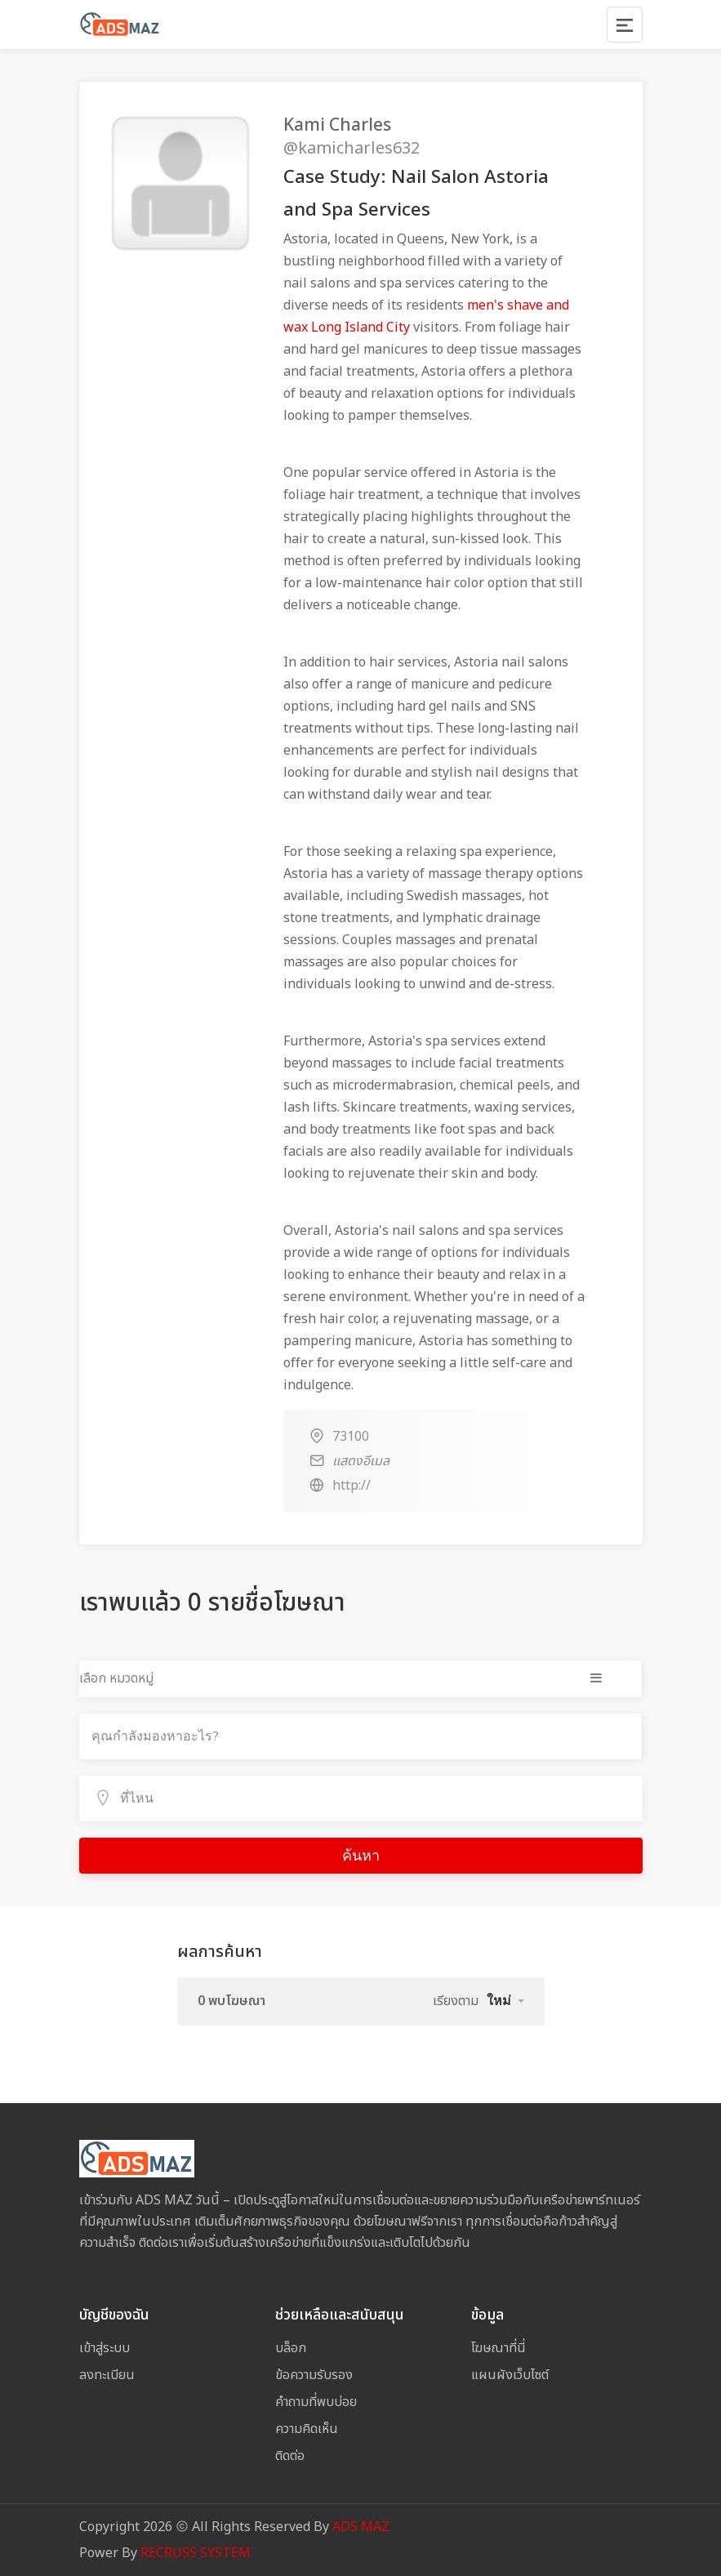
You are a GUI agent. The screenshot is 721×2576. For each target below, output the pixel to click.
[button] (505, 2001)
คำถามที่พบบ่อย (316, 2402)
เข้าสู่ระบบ (104, 2348)
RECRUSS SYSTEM (195, 2553)
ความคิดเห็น (306, 2429)
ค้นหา (361, 1855)
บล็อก (290, 2348)
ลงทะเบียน (107, 2375)
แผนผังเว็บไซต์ (510, 2375)
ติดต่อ (290, 2456)
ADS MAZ (360, 2527)
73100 (350, 1436)
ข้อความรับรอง (314, 2375)
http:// (351, 1485)
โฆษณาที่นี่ (498, 2348)
